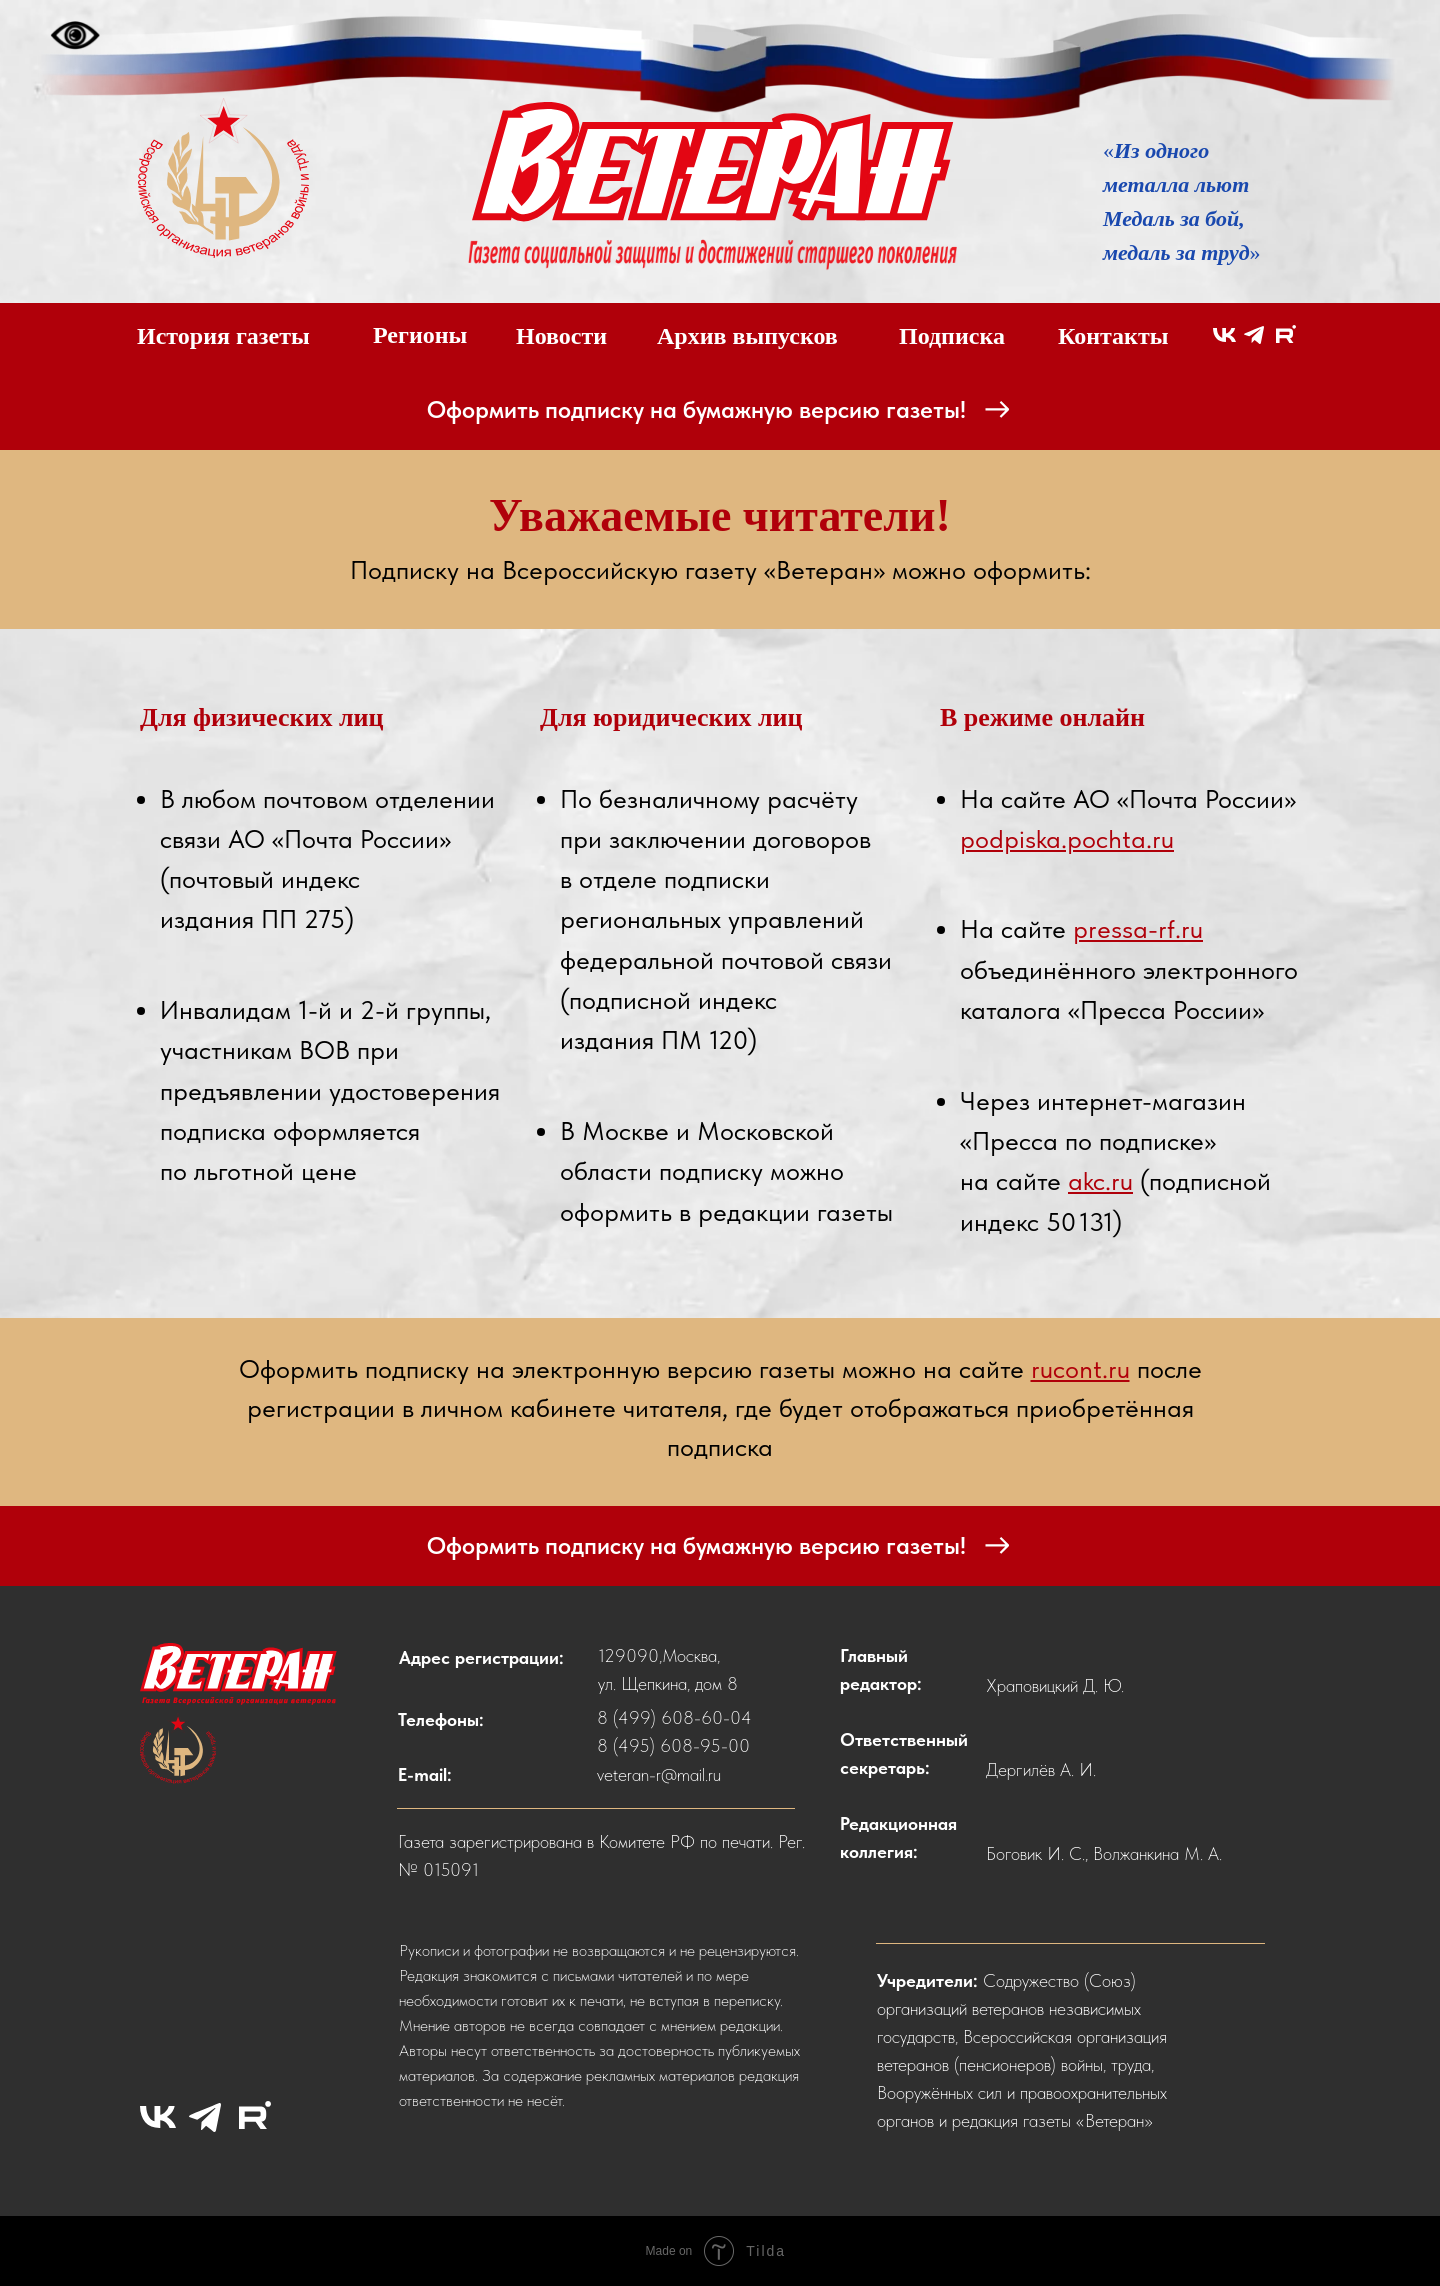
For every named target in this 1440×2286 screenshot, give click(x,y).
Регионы (420, 335)
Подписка (952, 336)
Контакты (1113, 336)
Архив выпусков (747, 336)
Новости (561, 336)
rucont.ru (1080, 1368)
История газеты (223, 336)
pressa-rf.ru (1138, 928)
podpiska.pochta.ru (1067, 838)
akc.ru (1100, 1180)
